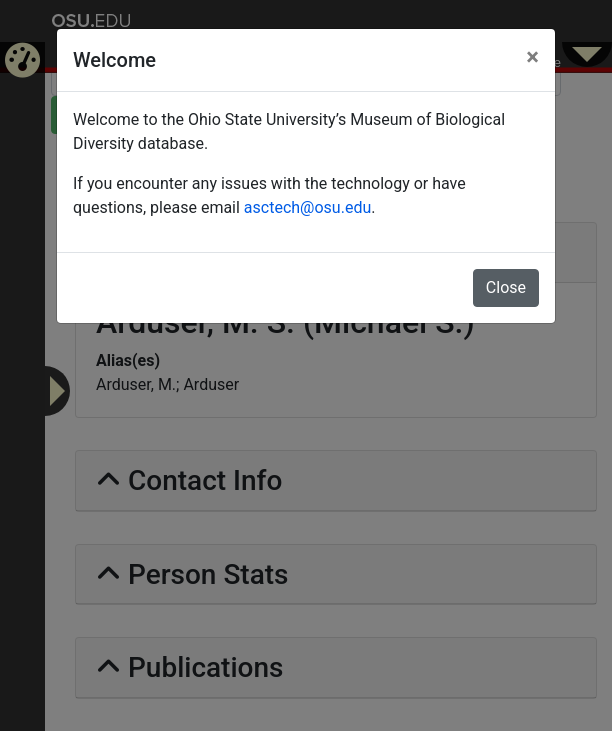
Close (506, 287)
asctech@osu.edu (307, 207)
